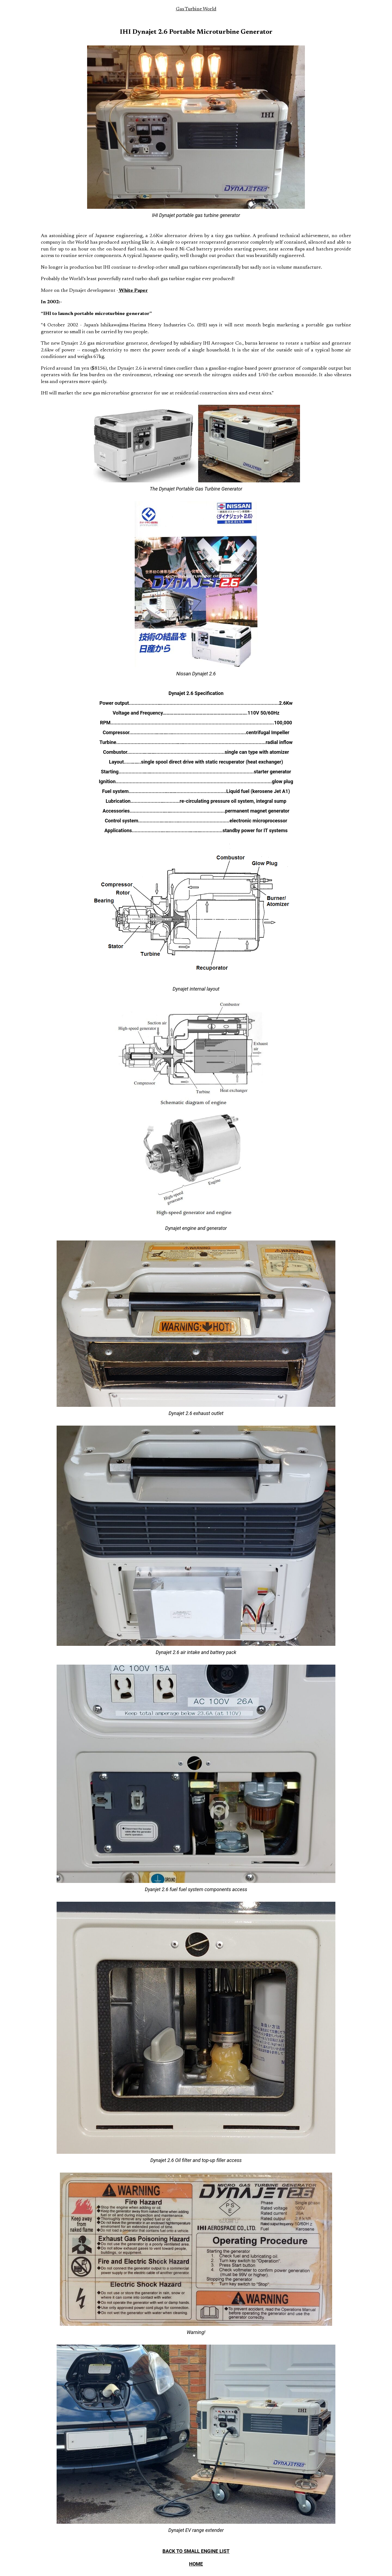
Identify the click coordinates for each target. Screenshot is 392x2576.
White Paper (133, 290)
